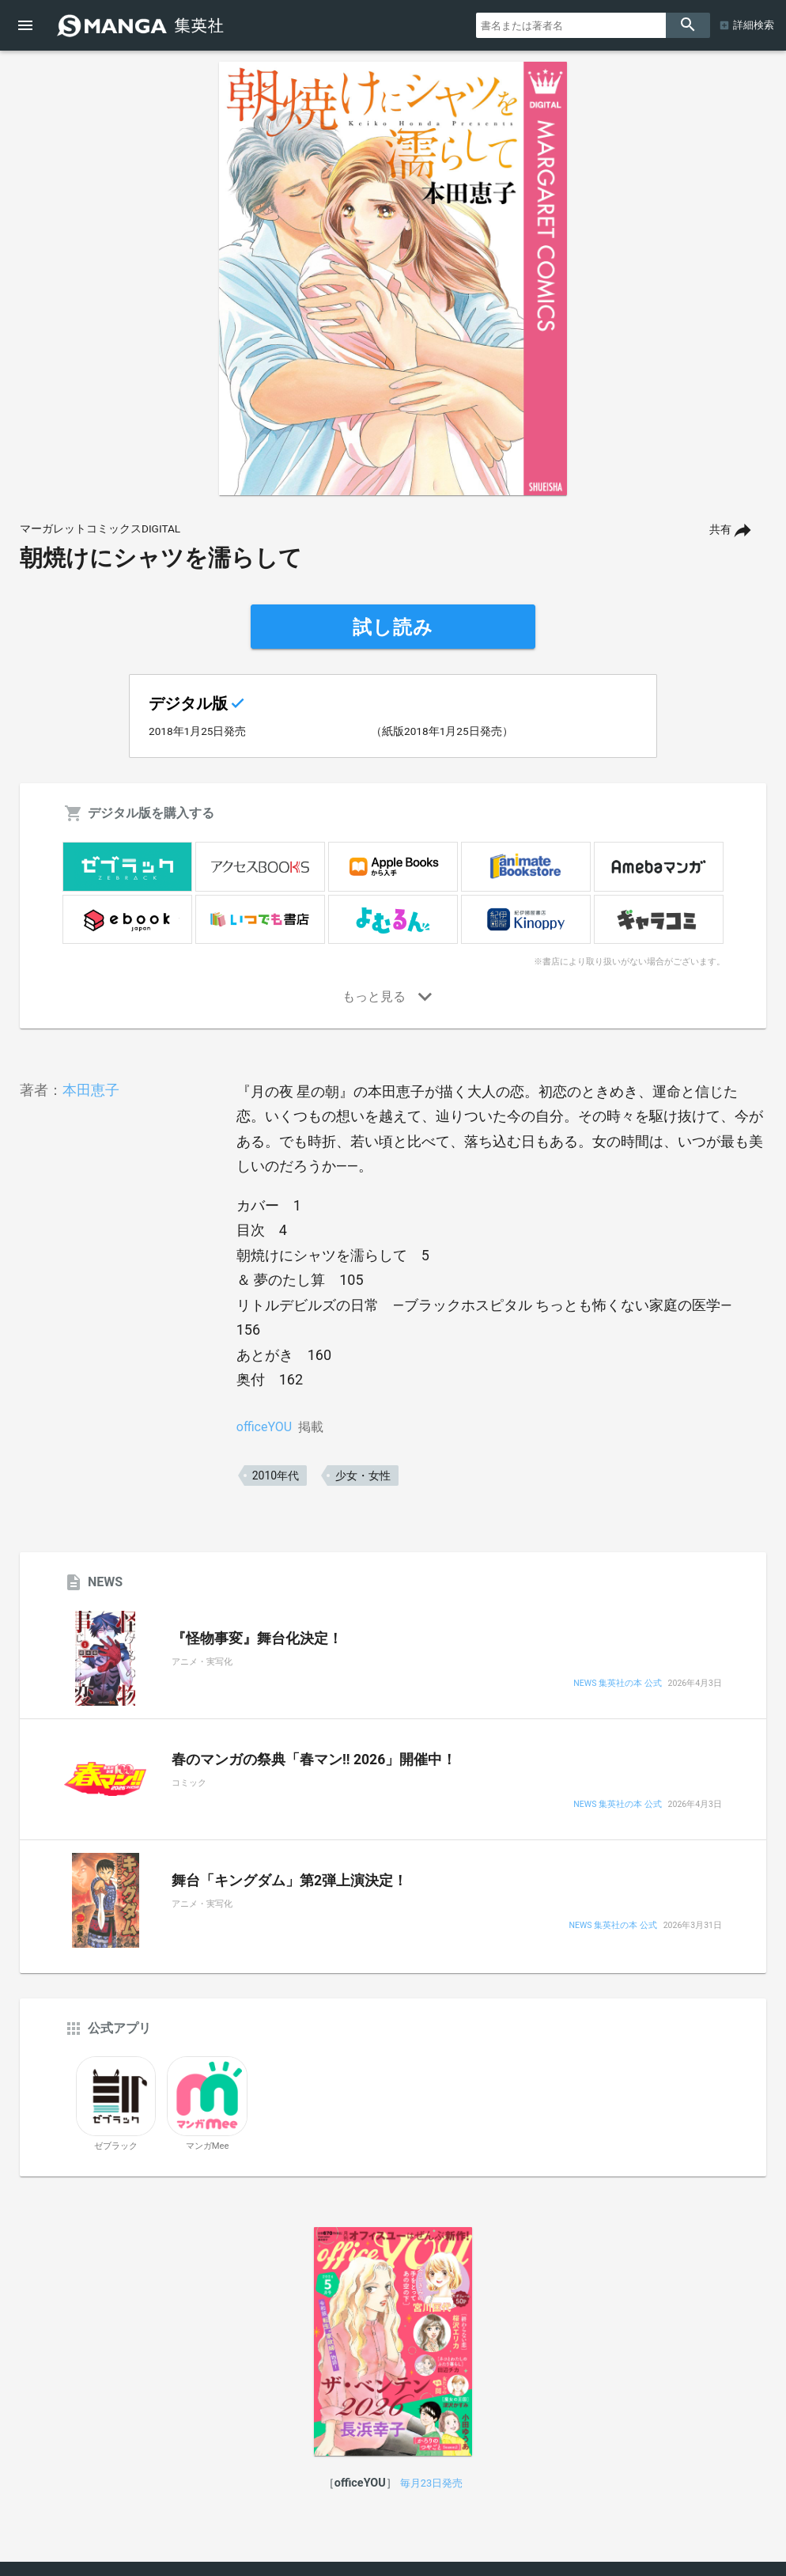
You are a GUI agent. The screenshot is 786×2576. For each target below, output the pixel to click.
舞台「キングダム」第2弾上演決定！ (289, 1880)
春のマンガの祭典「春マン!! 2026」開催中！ (314, 1759)
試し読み (393, 627)
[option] (393, 278)
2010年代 (275, 1475)
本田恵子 (90, 1090)
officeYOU (264, 1426)
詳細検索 (753, 25)
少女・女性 (363, 1475)
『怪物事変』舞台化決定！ (257, 1638)
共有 (720, 530)
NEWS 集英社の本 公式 (617, 1684)
